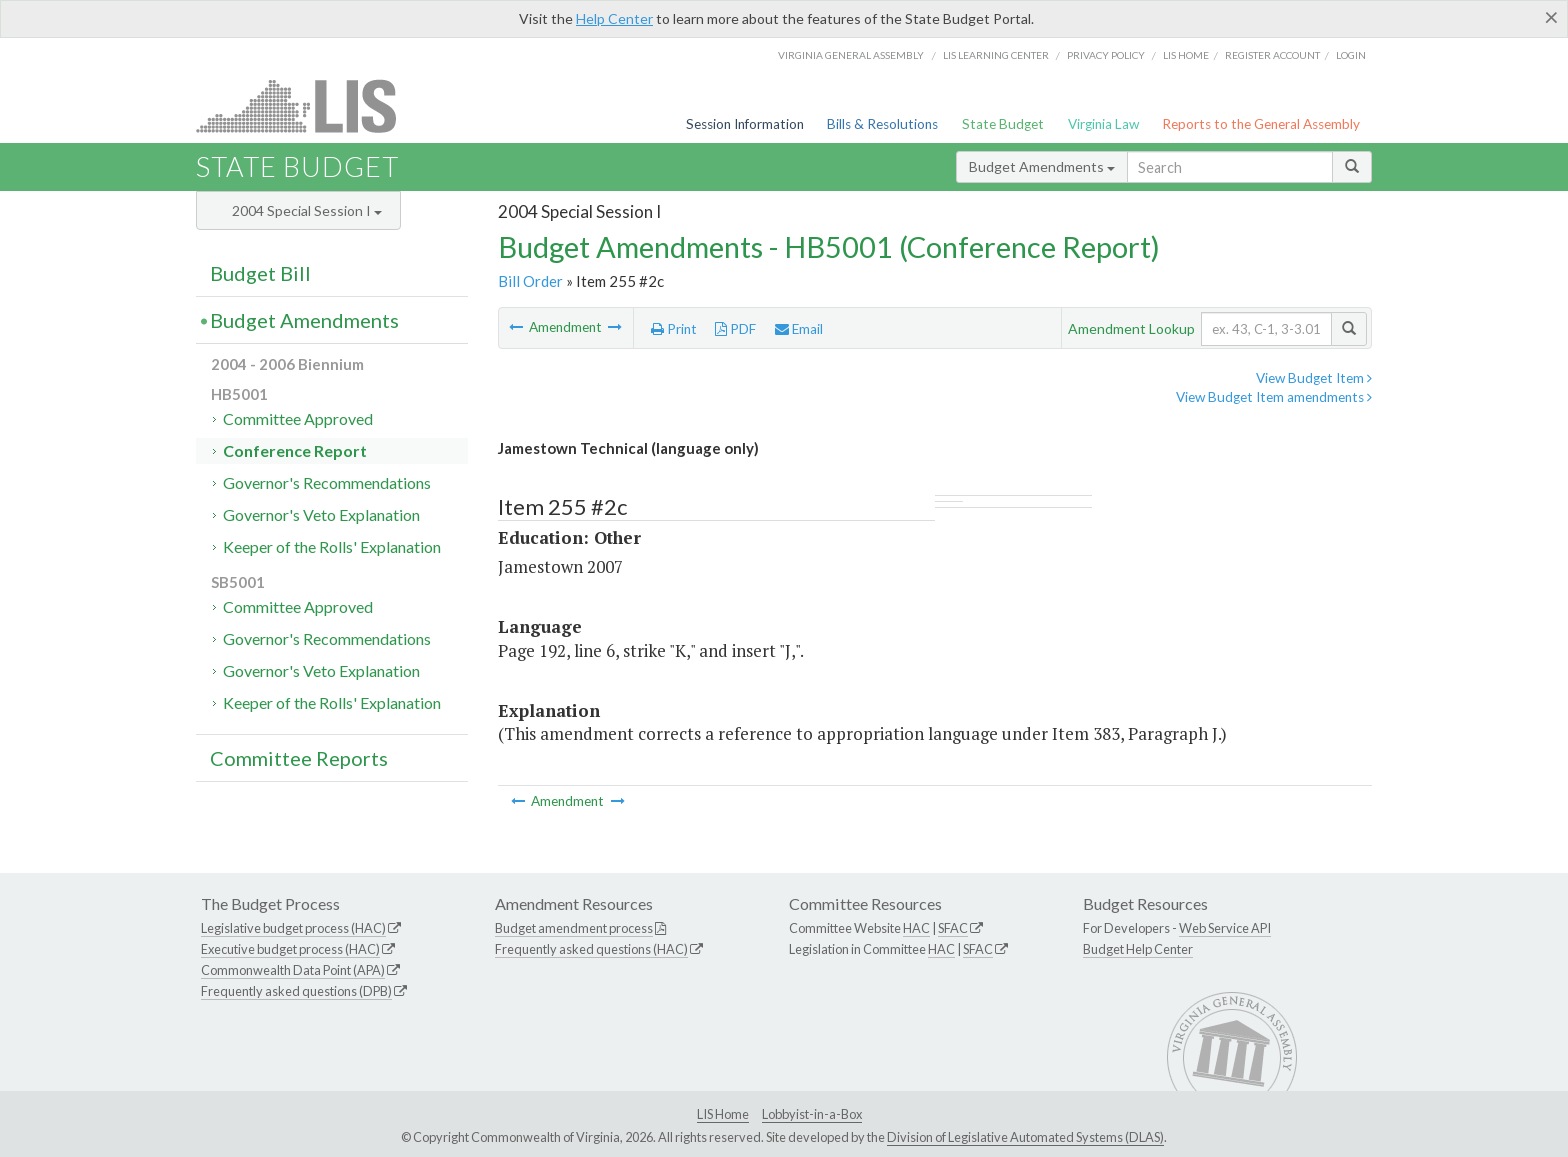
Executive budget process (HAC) (290, 949)
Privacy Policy (1106, 55)
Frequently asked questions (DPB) (296, 991)
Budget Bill (260, 273)
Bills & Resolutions (882, 124)
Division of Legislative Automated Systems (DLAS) (1025, 1137)
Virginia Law (1103, 124)
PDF (735, 329)
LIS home (1186, 55)
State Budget (1003, 124)
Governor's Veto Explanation (321, 514)
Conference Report (295, 450)
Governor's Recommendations (327, 482)
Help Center (614, 18)
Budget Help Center (1138, 949)
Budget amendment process (574, 928)
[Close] (1551, 17)
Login (1351, 55)
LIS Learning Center (996, 55)
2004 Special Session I (307, 210)
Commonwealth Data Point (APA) (293, 970)
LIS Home (723, 1114)
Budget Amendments (1042, 166)
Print (674, 329)
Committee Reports (299, 758)
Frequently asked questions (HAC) (591, 949)
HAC (916, 928)
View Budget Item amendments (1274, 397)
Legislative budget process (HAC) (293, 928)
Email (799, 329)
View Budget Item (1314, 378)
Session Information (745, 124)
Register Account (1272, 55)
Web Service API (1225, 928)
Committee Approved (298, 418)
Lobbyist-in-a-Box (812, 1114)
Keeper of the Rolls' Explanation (332, 546)
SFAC (953, 928)
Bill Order (530, 281)
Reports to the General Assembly (1261, 124)
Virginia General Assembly (851, 55)
